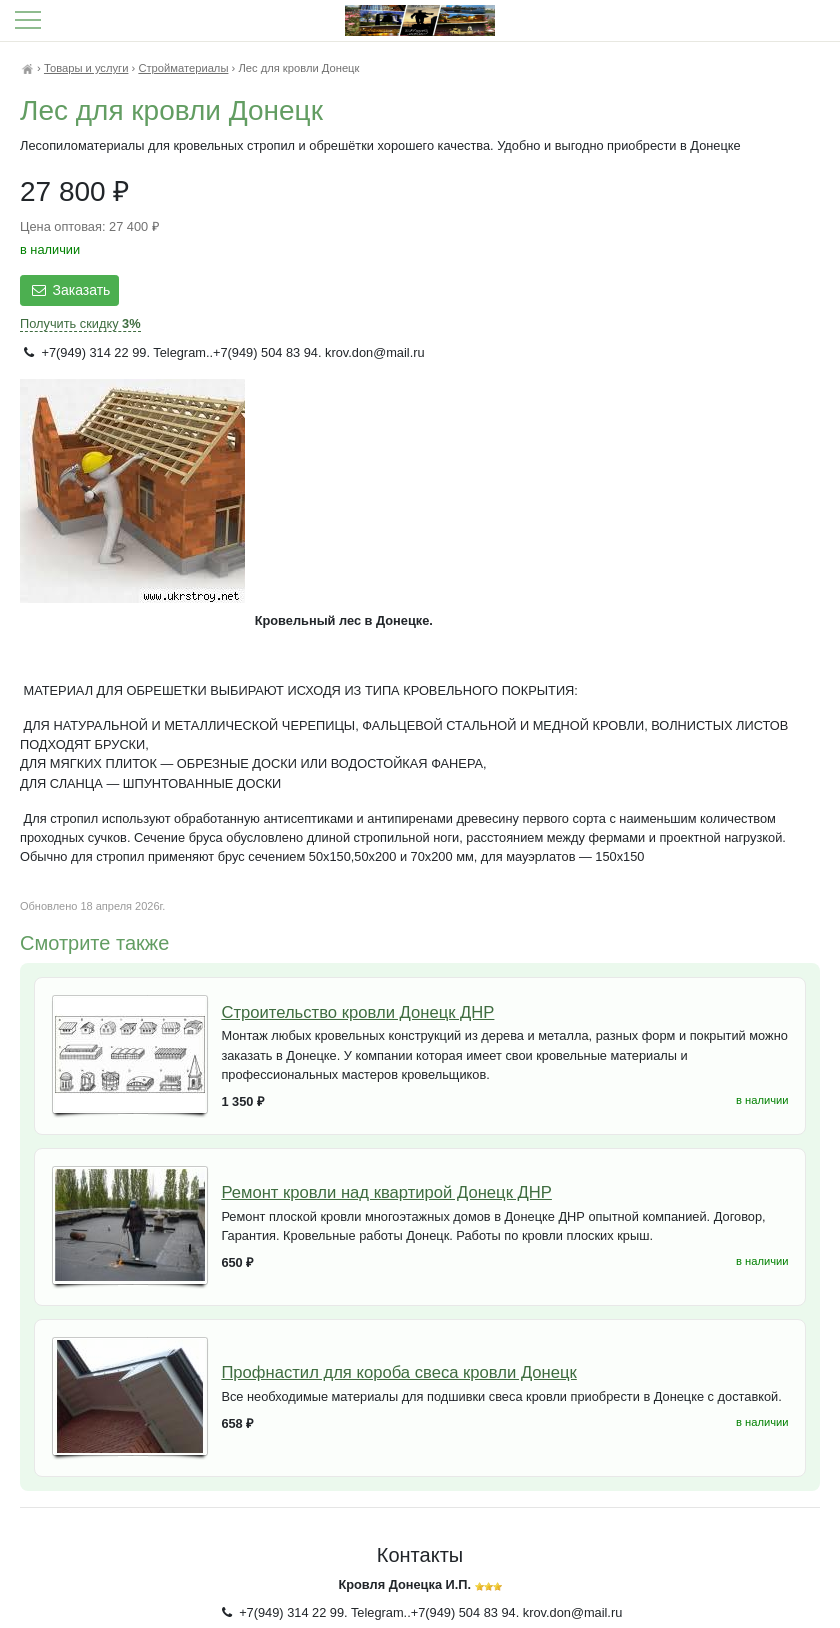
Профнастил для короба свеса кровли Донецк (398, 1372)
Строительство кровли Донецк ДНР (357, 1012)
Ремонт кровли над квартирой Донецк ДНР (386, 1192)
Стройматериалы (183, 68)
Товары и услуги (86, 68)
